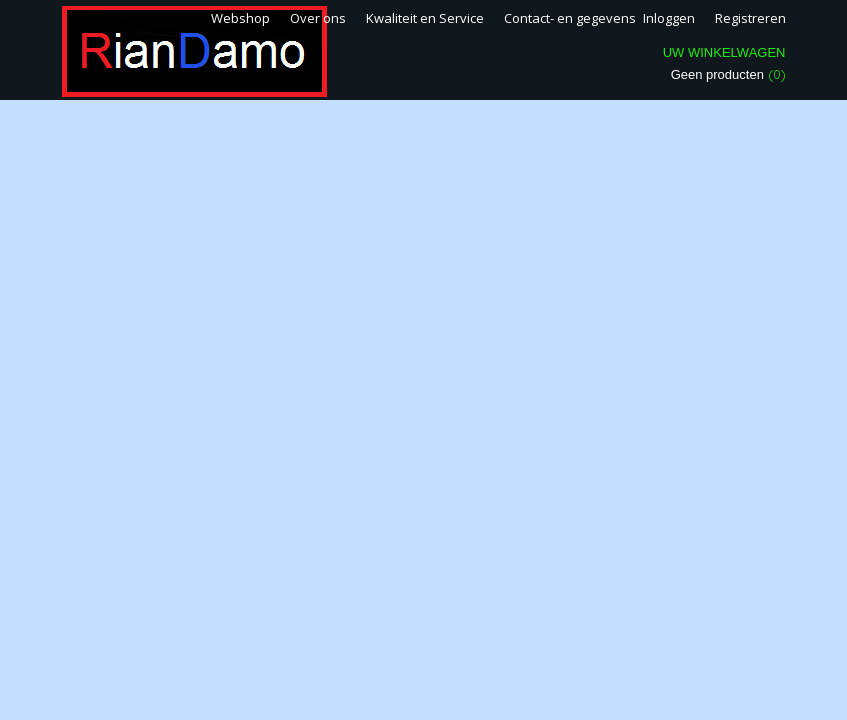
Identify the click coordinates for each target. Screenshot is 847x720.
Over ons (318, 18)
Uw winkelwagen (724, 52)
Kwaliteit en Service (425, 18)
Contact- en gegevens (570, 18)
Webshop (240, 18)
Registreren (750, 18)
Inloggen (669, 18)
